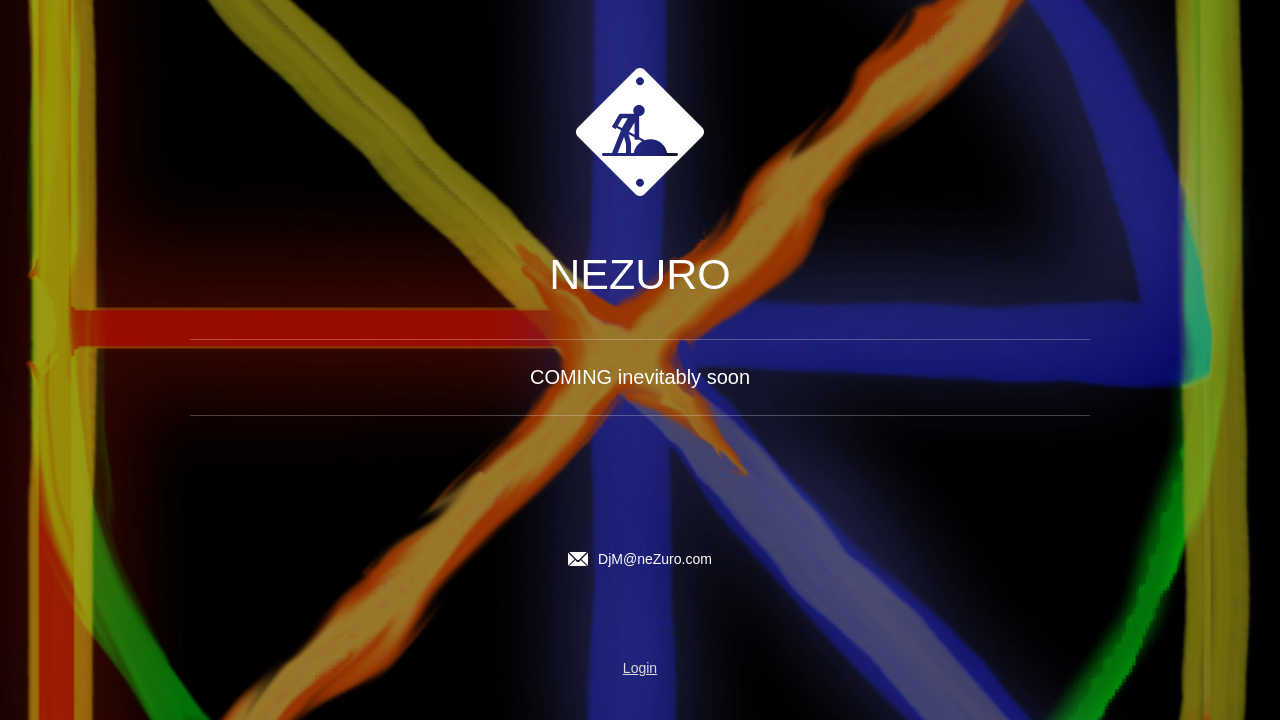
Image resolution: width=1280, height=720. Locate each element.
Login (640, 668)
